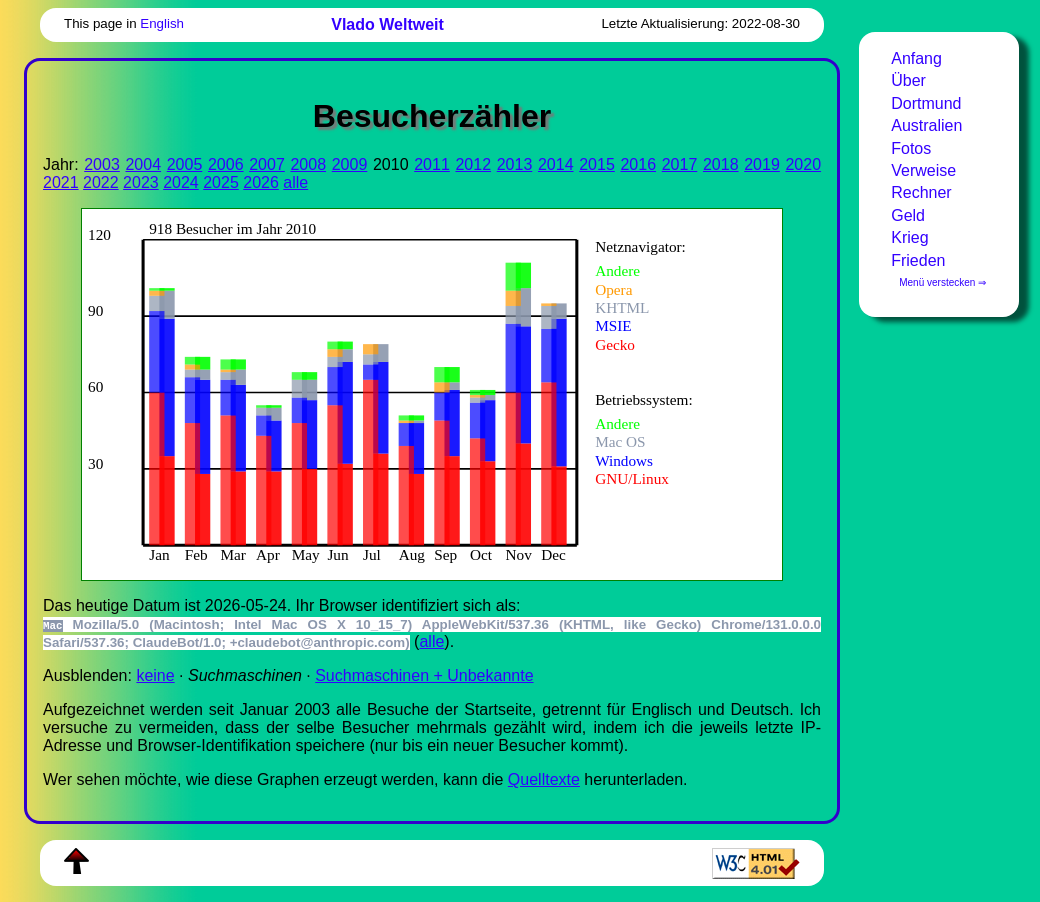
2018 (721, 164)
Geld (908, 215)
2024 (181, 182)
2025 (221, 182)
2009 (350, 164)
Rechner (921, 192)
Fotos (911, 148)
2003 (102, 164)
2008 (308, 164)
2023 (141, 182)
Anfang (916, 58)
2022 (101, 182)
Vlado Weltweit (387, 24)
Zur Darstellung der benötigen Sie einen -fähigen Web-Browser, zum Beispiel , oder (418, 392)
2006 (226, 164)
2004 (143, 164)
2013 (515, 164)
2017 (680, 164)
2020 (803, 164)
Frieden (918, 260)
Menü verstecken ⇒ (942, 282)
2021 (61, 182)
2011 (432, 164)
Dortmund (926, 103)
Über (908, 80)
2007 (267, 164)
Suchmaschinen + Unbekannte (424, 675)
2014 (556, 164)
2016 (638, 164)
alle (295, 182)
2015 (597, 164)
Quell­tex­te (544, 779)
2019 (762, 164)
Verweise (923, 170)
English (162, 23)
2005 (185, 164)
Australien (926, 125)
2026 (261, 182)
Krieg (909, 237)
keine (155, 675)
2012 (473, 164)
